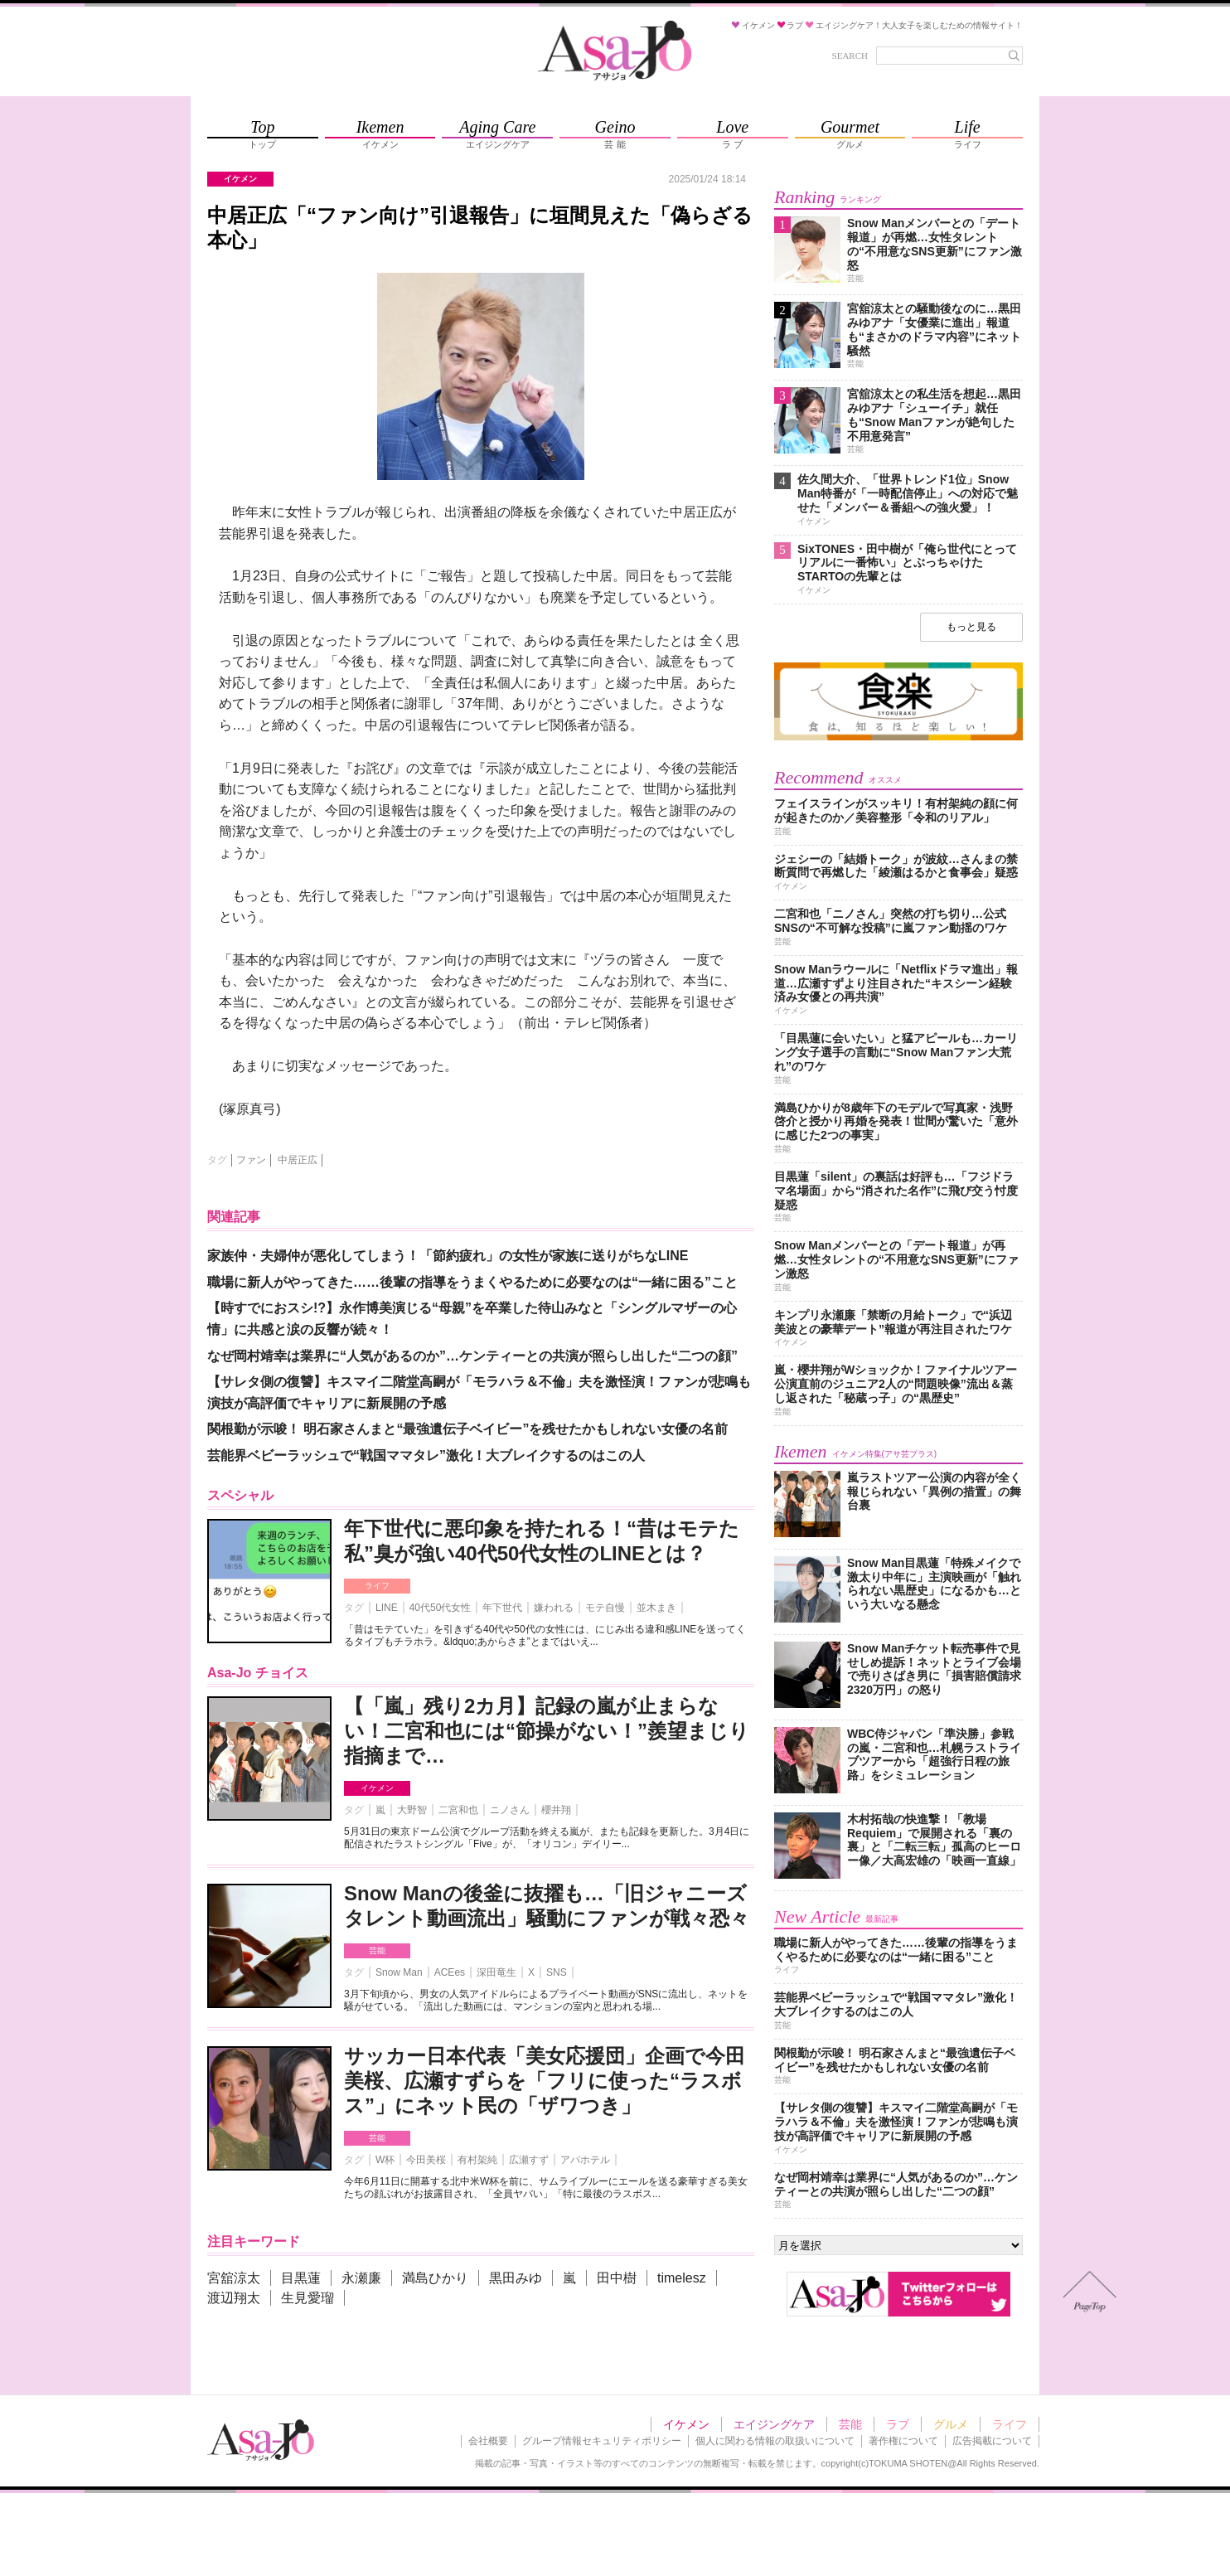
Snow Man (399, 1972)
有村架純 (477, 2160)
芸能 (377, 1950)
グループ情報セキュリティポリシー (601, 2441)
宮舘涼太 (233, 2278)
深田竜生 (496, 1972)
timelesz (681, 2278)
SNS (556, 1972)
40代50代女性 (440, 1607)
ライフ (377, 1585)
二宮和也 (458, 1810)
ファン (251, 1160)
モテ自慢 (605, 1607)
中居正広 (297, 1160)
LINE (386, 1607)
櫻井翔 (556, 1810)
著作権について (903, 2441)
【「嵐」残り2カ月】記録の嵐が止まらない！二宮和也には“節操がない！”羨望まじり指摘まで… (546, 1731)
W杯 (385, 2160)
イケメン (377, 1788)
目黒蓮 (301, 2278)
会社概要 (488, 2441)
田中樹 (617, 2278)
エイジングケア (774, 2424)
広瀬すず (529, 2160)
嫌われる (554, 1607)
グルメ (950, 2424)
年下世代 (502, 1607)
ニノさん (510, 1810)
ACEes (449, 1972)
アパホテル (585, 2160)
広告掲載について (992, 2441)
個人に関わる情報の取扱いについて (775, 2441)
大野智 (412, 1810)
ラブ (897, 2424)
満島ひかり (435, 2278)
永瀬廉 (361, 2278)
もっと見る (971, 627)
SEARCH (850, 56)
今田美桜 (426, 2160)
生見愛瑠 (307, 2298)
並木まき (656, 1607)
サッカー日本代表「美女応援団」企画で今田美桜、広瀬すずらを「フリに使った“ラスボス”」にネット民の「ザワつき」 (544, 2081)
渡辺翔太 (233, 2298)
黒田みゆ (515, 2278)
